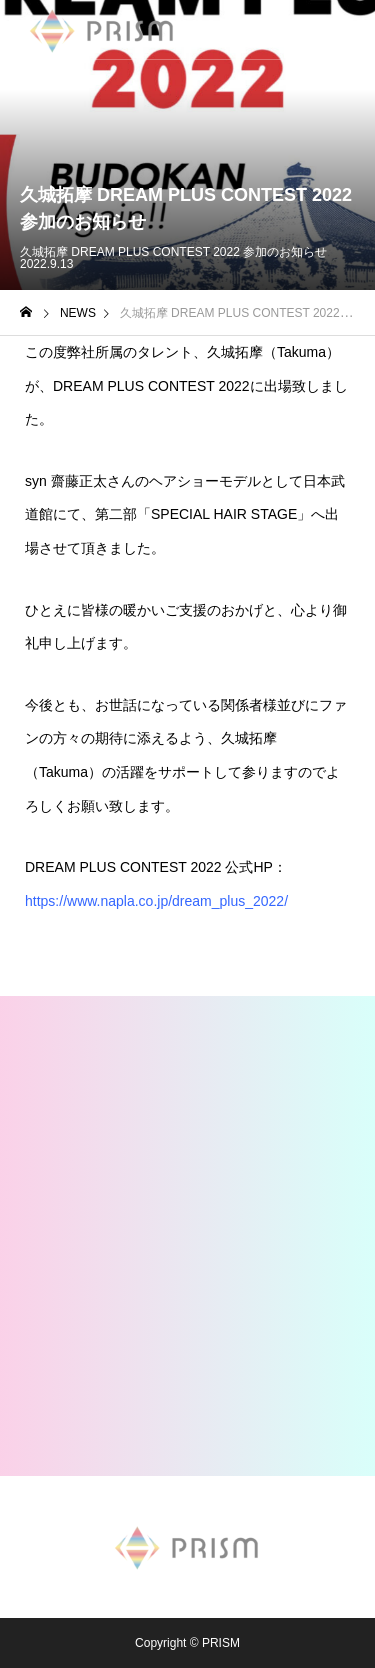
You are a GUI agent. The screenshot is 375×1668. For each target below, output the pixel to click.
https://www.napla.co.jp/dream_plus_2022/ (156, 901)
